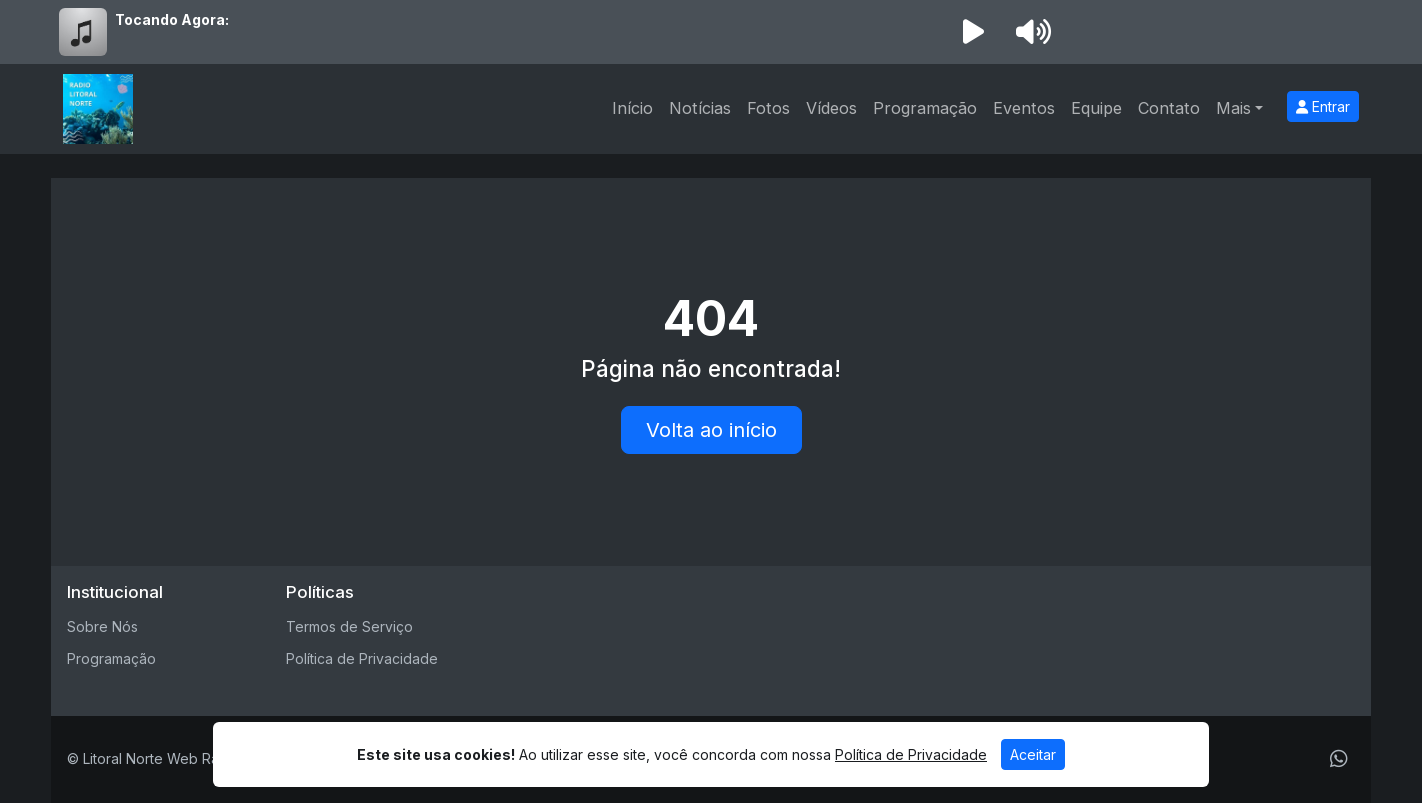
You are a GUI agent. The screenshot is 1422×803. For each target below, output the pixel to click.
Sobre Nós (102, 626)
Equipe (1096, 108)
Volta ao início (711, 430)
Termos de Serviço (349, 626)
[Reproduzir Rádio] (973, 32)
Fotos (768, 108)
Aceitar (1033, 754)
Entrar (1323, 106)
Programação (925, 108)
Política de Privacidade (362, 658)
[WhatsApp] (1339, 759)
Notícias (700, 108)
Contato (1169, 108)
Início (632, 108)
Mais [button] (1233, 108)
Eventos (1024, 108)
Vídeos (831, 108)
